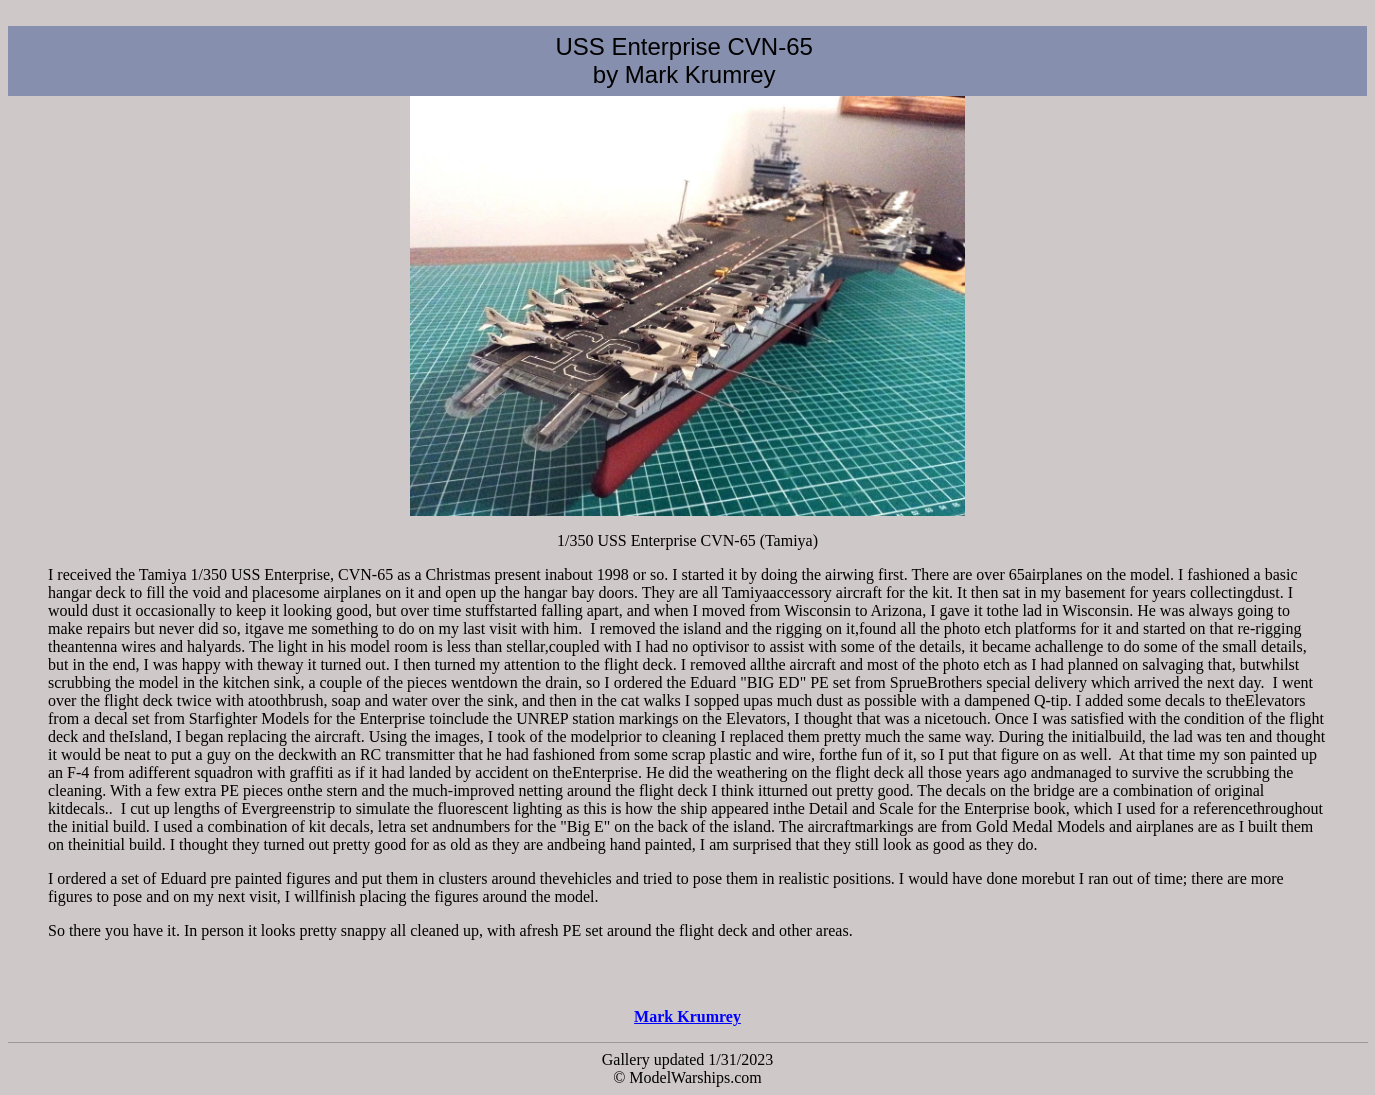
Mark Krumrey (687, 1016)
